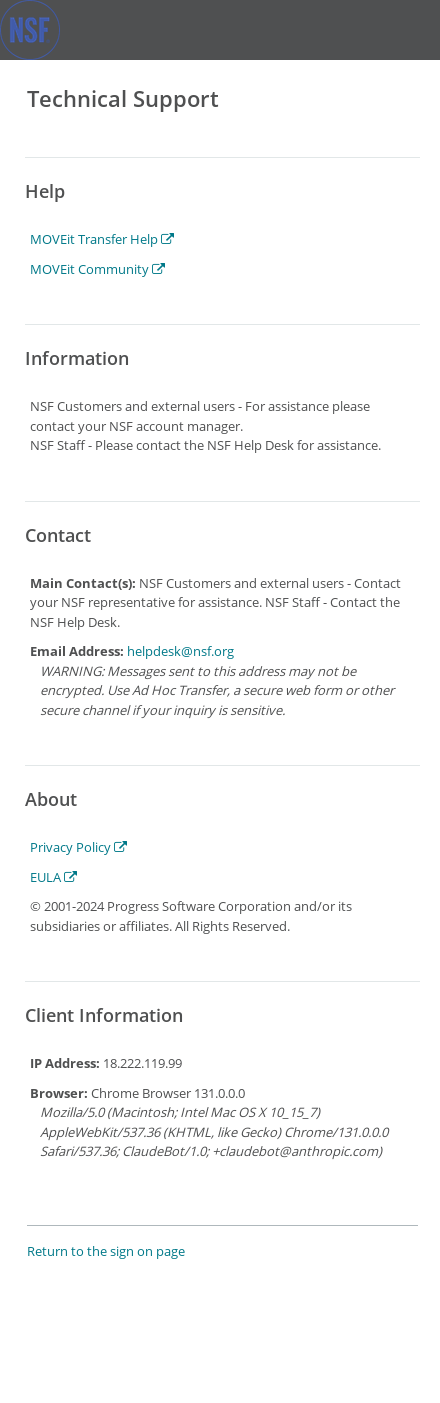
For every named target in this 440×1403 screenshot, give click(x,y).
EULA (53, 877)
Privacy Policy (78, 847)
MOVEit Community (97, 269)
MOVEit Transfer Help (102, 239)
